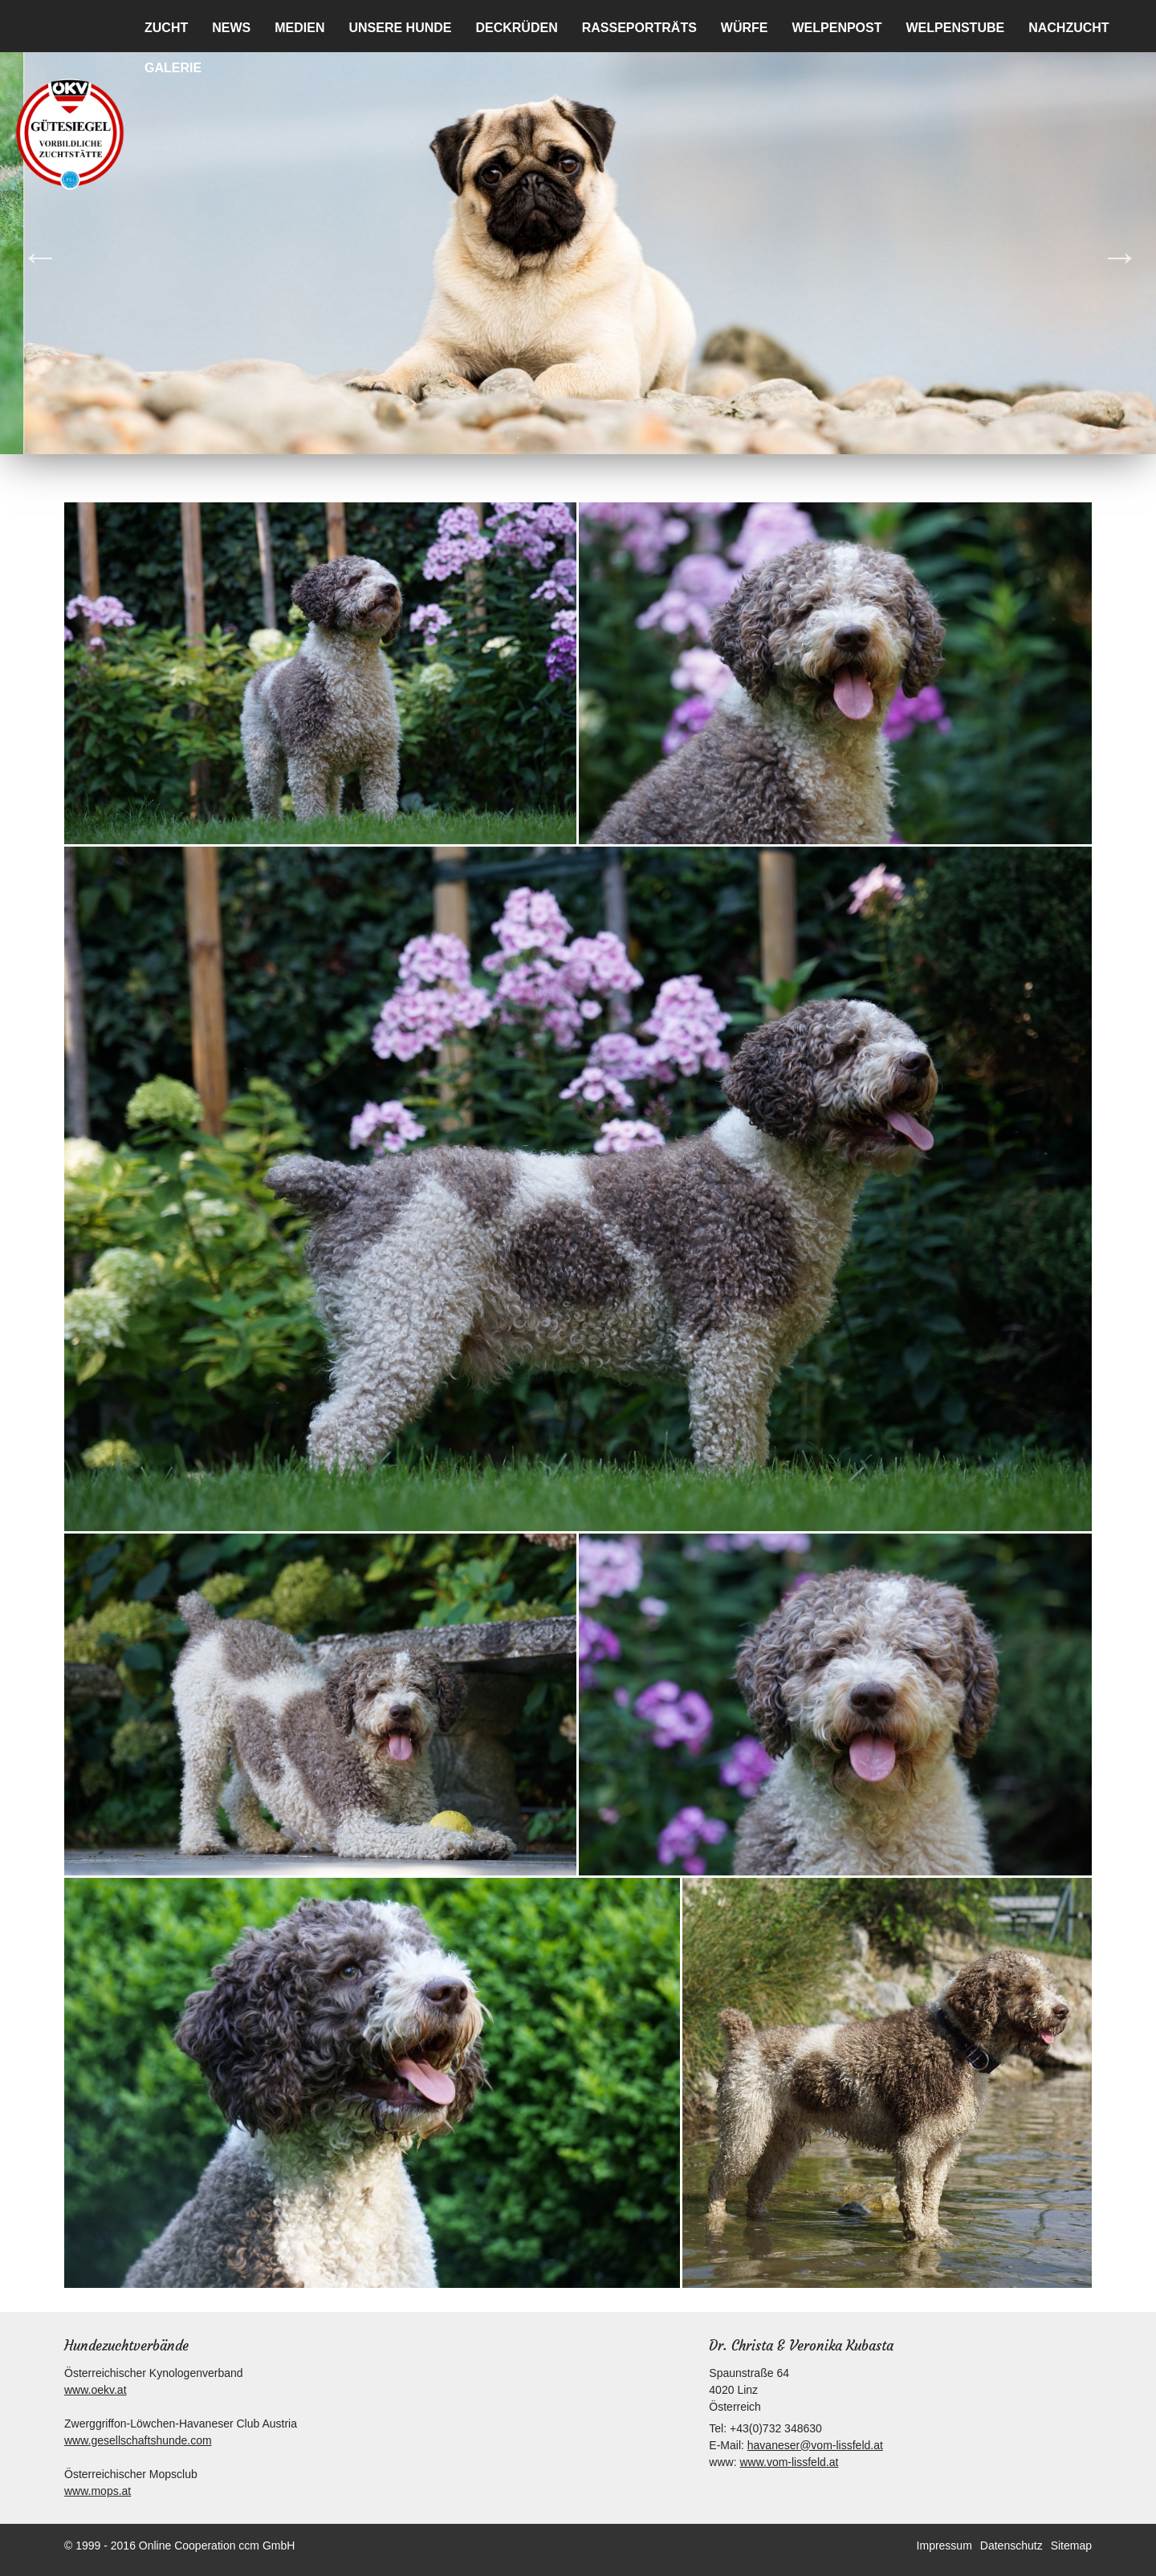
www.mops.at (97, 2491)
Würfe (744, 28)
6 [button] (614, 438)
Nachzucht (1068, 28)
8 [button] (662, 438)
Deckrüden (516, 28)
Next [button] (1108, 244)
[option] (578, 243)
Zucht (166, 28)
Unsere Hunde (399, 28)
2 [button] (518, 438)
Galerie (172, 68)
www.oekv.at (95, 2389)
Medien (299, 28)
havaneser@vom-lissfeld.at (815, 2445)
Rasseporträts (639, 28)
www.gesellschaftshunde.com (138, 2440)
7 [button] (638, 438)
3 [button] (542, 438)
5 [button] (590, 438)
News (231, 28)
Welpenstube (955, 28)
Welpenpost (836, 28)
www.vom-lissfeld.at (788, 2462)
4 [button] (566, 438)
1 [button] (494, 438)
